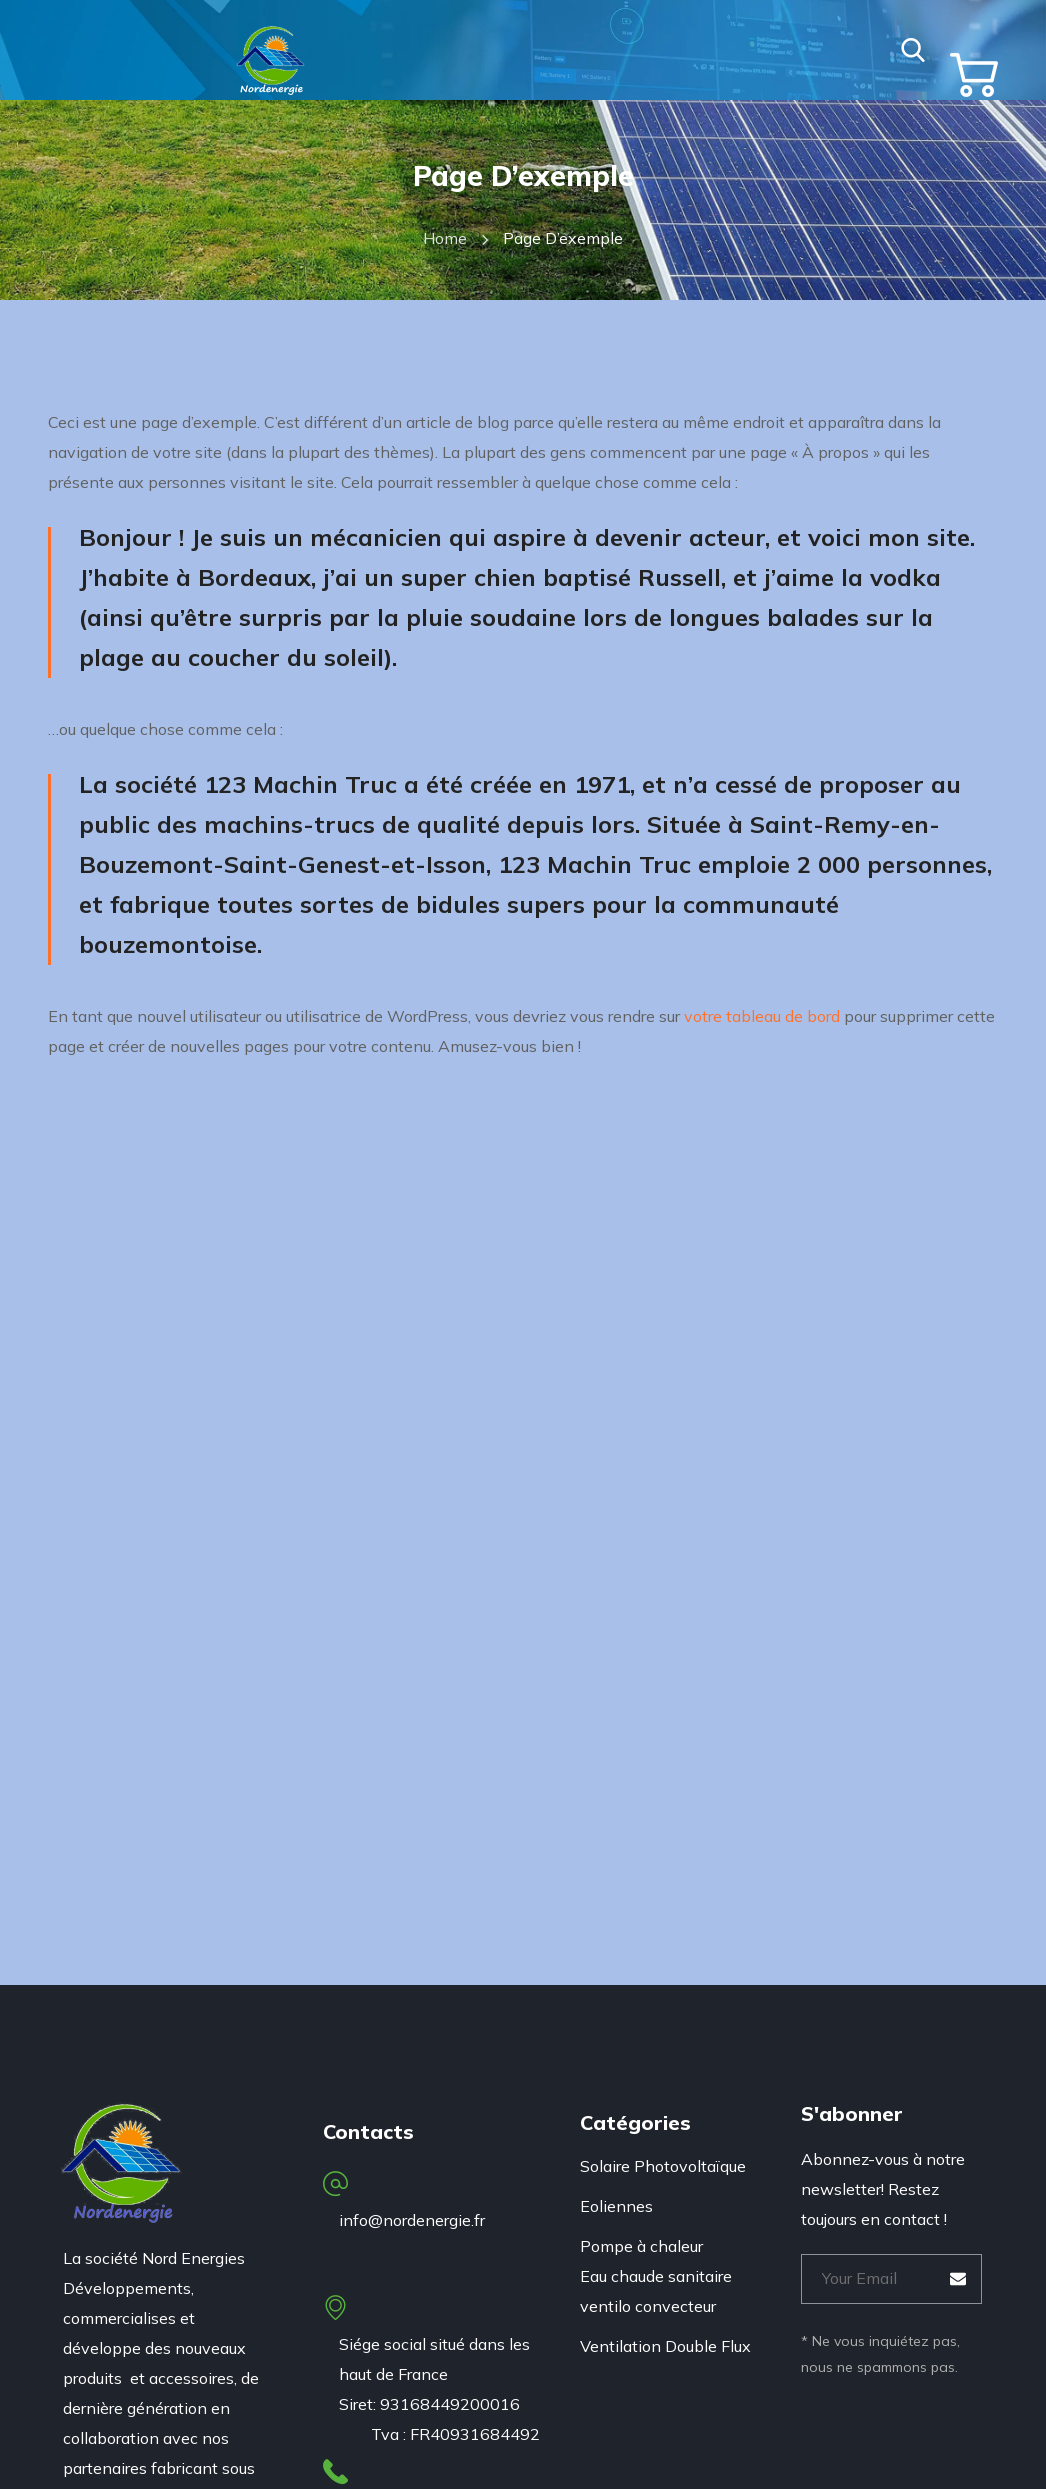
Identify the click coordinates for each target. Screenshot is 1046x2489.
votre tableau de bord (762, 1016)
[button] (913, 50)
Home (445, 238)
